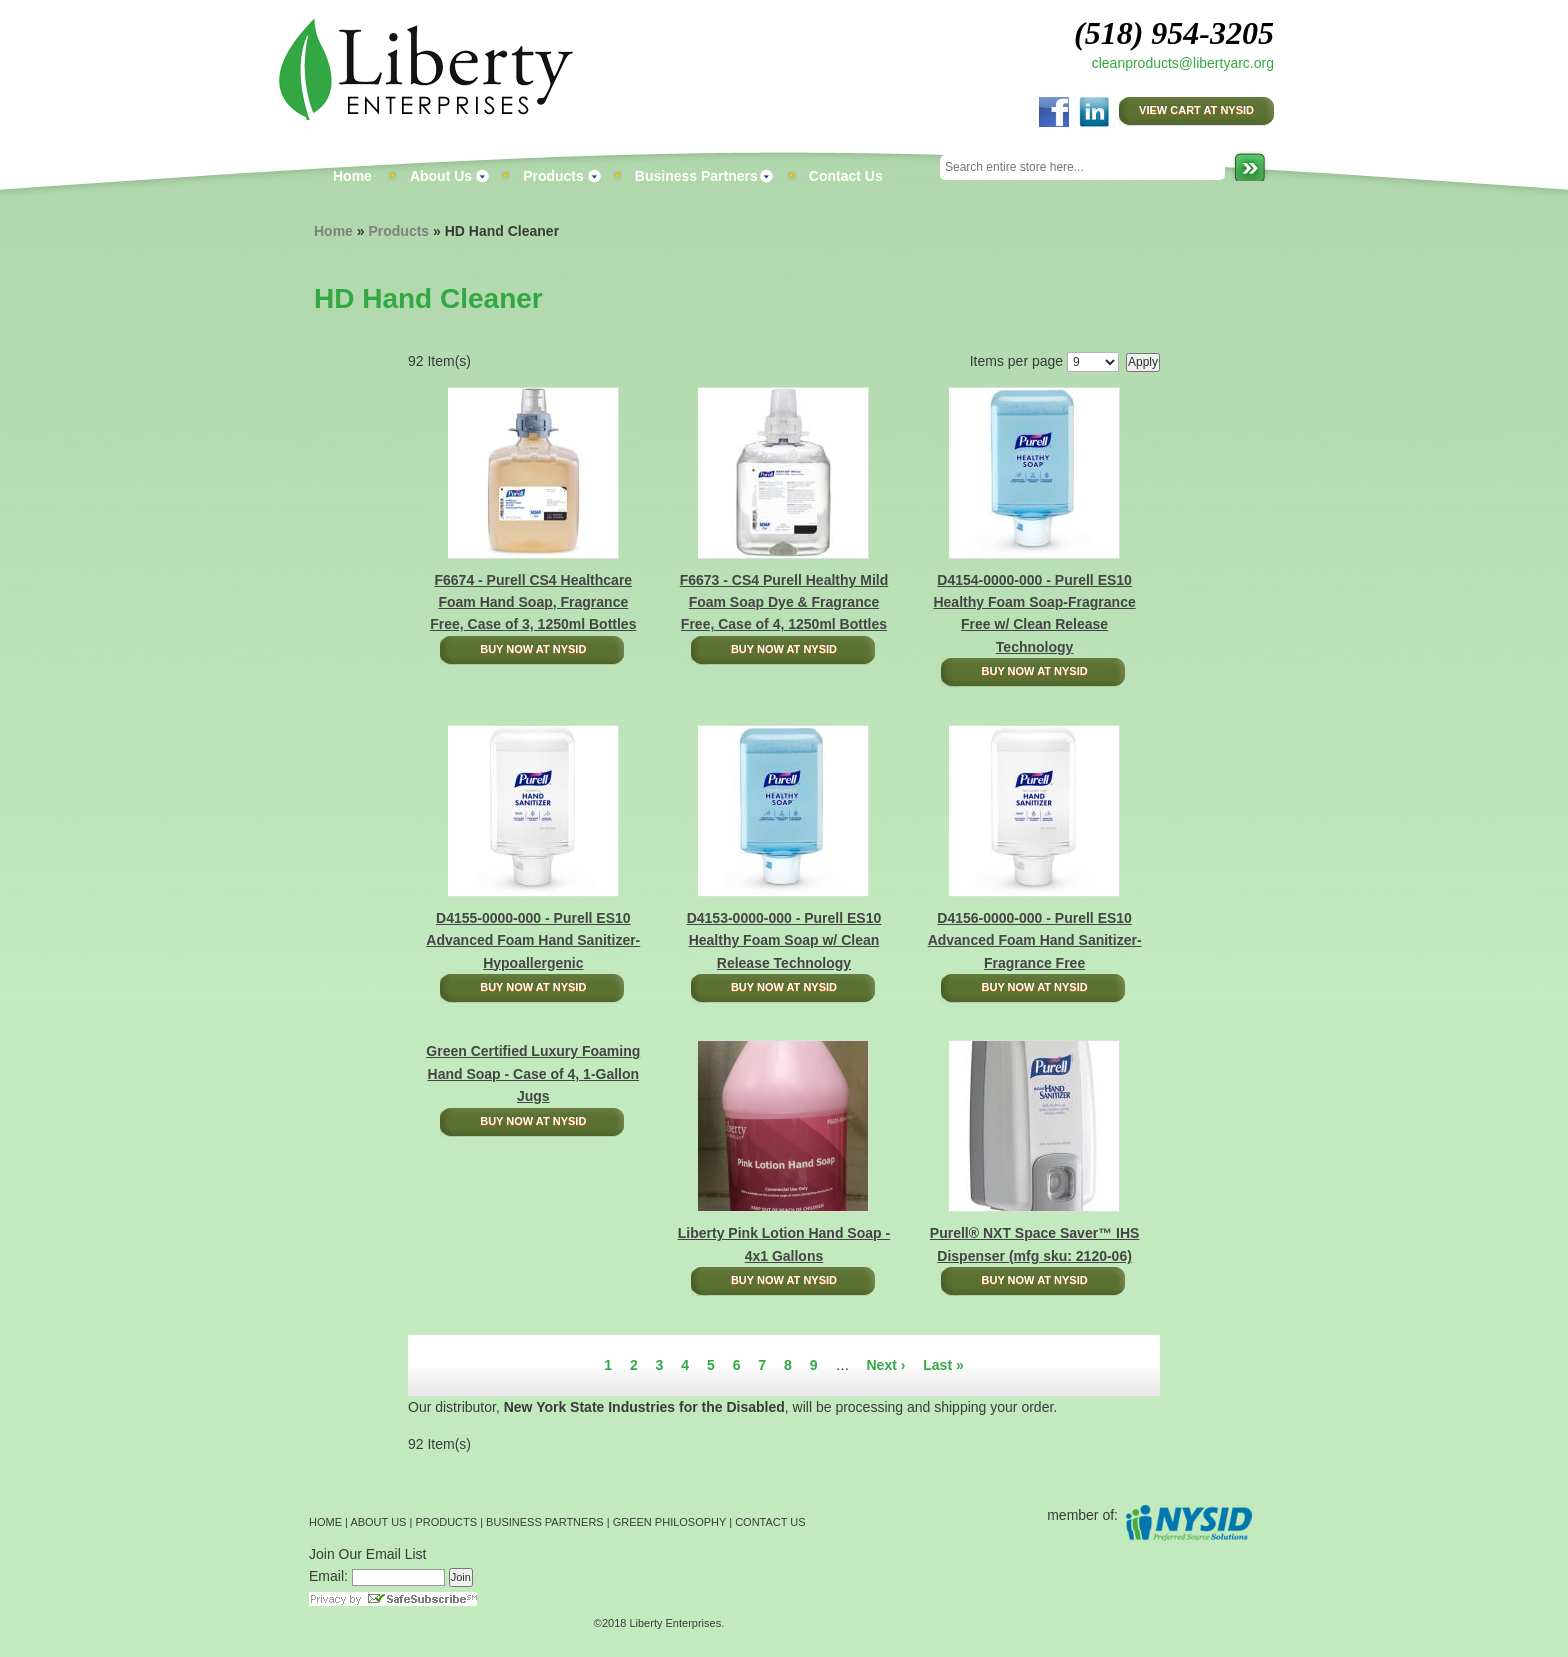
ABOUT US (378, 1522)
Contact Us (846, 176)
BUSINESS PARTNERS (545, 1522)
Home (352, 176)
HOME (325, 1522)
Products (553, 176)
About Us (441, 176)
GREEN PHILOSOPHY (670, 1522)
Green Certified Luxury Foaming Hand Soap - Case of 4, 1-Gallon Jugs (533, 1073)
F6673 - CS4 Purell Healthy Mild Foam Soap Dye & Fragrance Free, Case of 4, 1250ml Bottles (784, 602)
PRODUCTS (446, 1522)
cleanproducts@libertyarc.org (1183, 63)
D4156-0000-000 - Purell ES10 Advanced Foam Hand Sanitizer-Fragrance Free (1035, 940)
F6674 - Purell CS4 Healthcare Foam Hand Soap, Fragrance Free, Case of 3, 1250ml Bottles (533, 602)
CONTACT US (770, 1522)
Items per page (1016, 361)
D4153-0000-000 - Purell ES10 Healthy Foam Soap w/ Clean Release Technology (784, 940)
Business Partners (696, 176)
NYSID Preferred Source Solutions (1188, 1522)
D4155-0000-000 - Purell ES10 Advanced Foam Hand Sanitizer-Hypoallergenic (533, 940)
